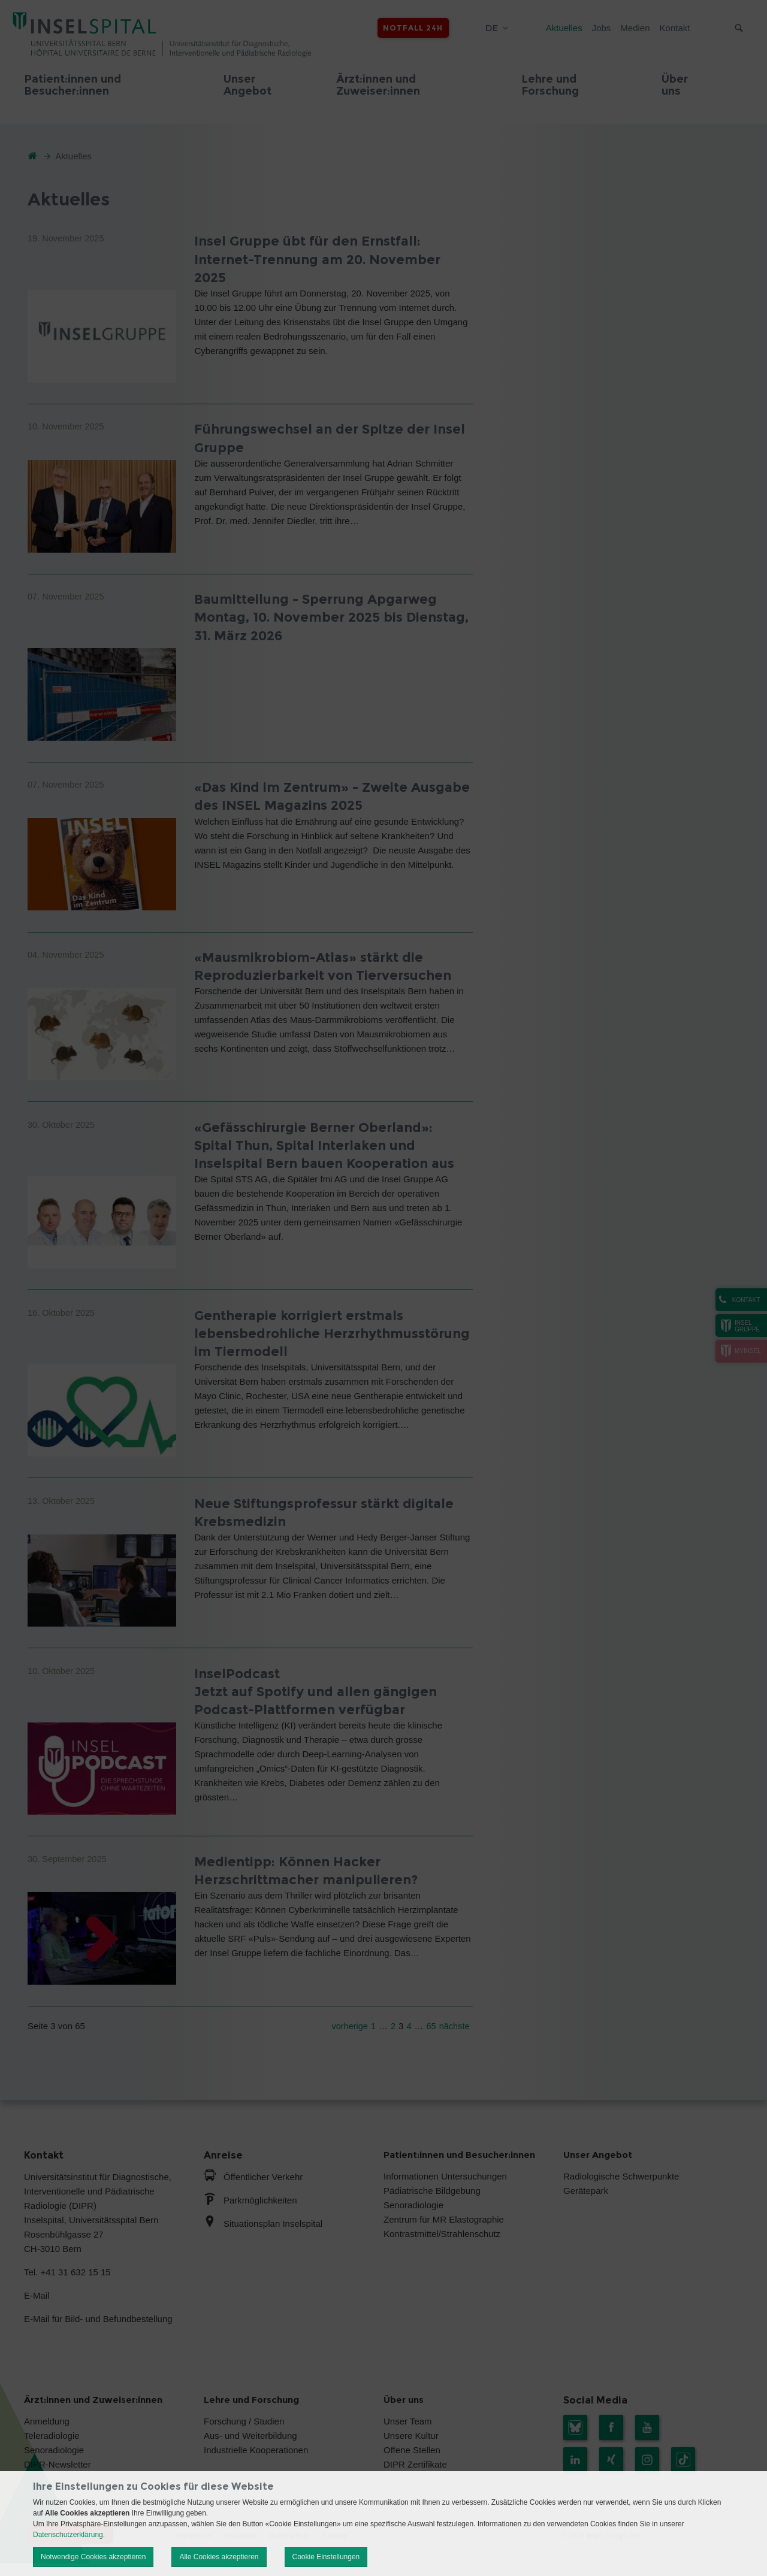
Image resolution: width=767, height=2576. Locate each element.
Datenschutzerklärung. (69, 2534)
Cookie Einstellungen (326, 2557)
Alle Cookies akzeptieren (218, 2557)
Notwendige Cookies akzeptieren (93, 2557)
